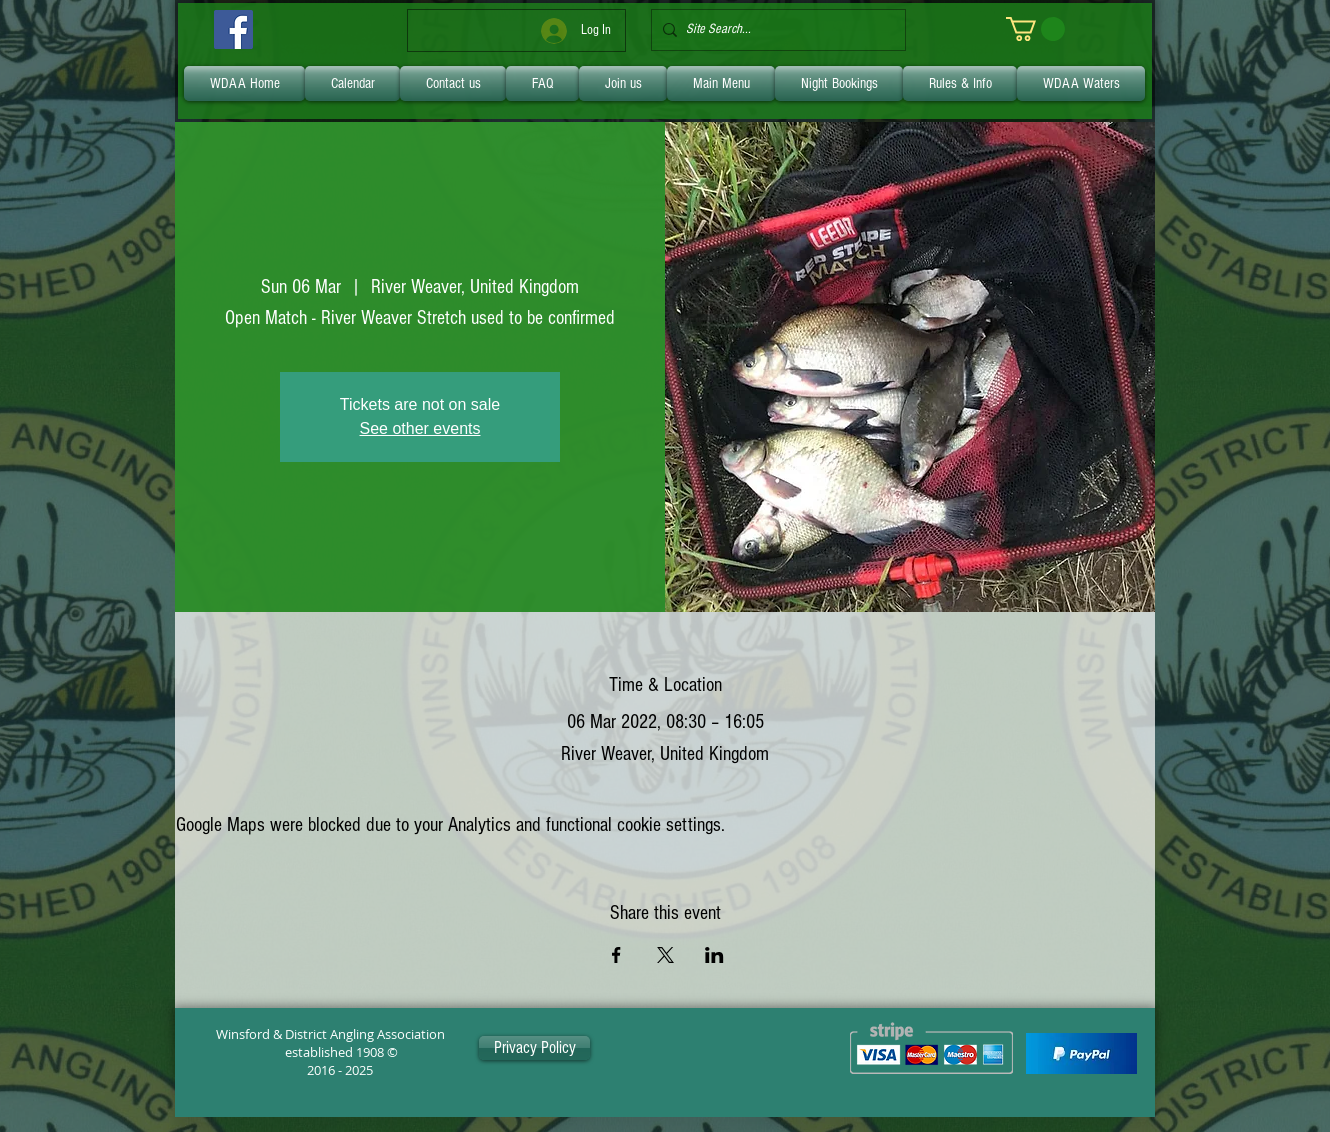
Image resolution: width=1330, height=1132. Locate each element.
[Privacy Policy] (534, 1048)
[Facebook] (233, 29)
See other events (420, 428)
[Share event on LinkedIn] (714, 955)
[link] (1035, 29)
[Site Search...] (774, 30)
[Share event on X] (665, 955)
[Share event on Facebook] (616, 955)
